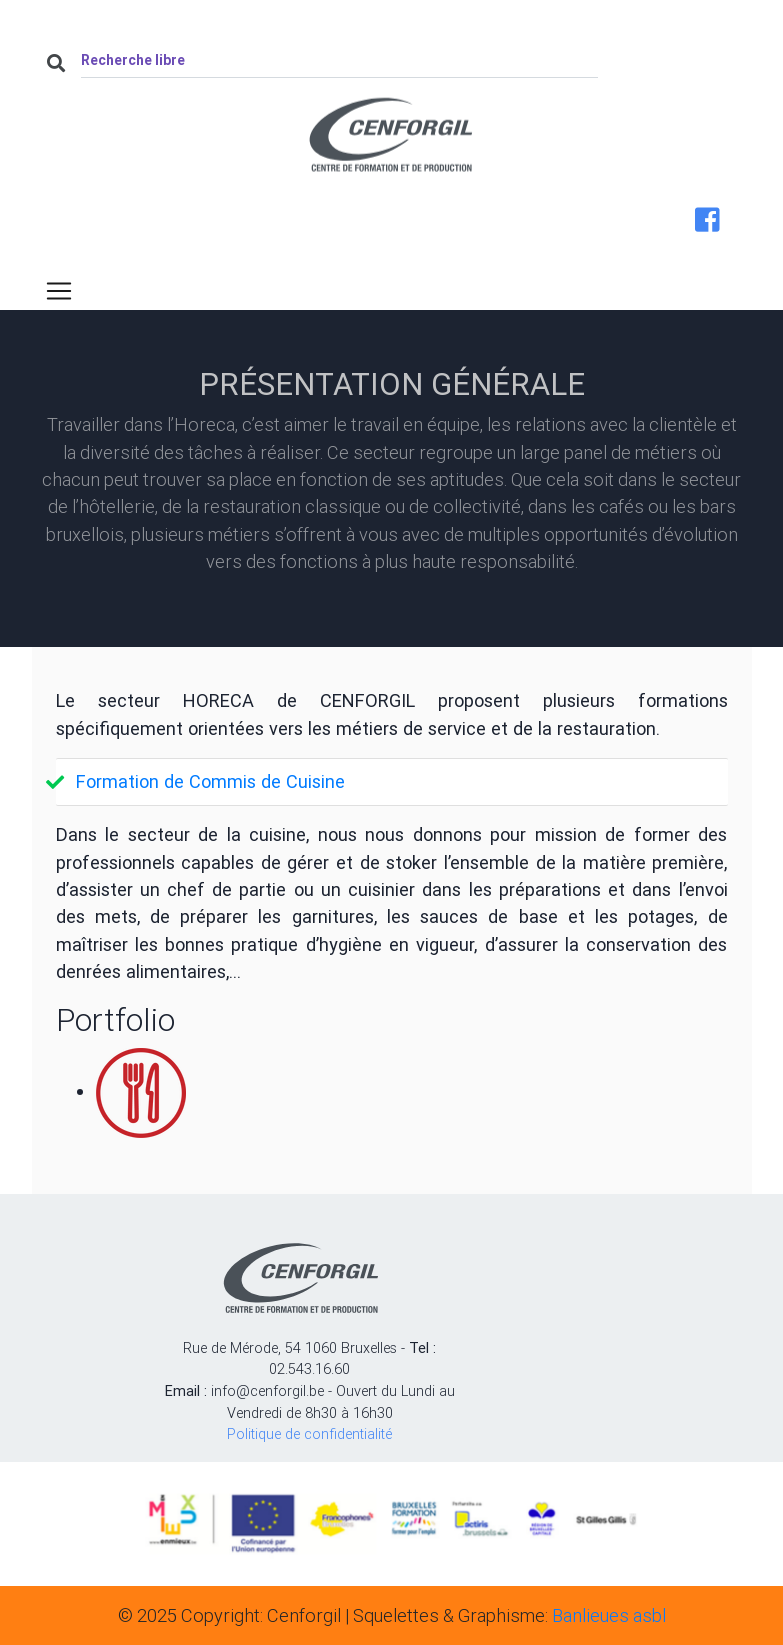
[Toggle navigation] (59, 291)
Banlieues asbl (609, 1615)
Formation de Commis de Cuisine (210, 781)
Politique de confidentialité (309, 1434)
